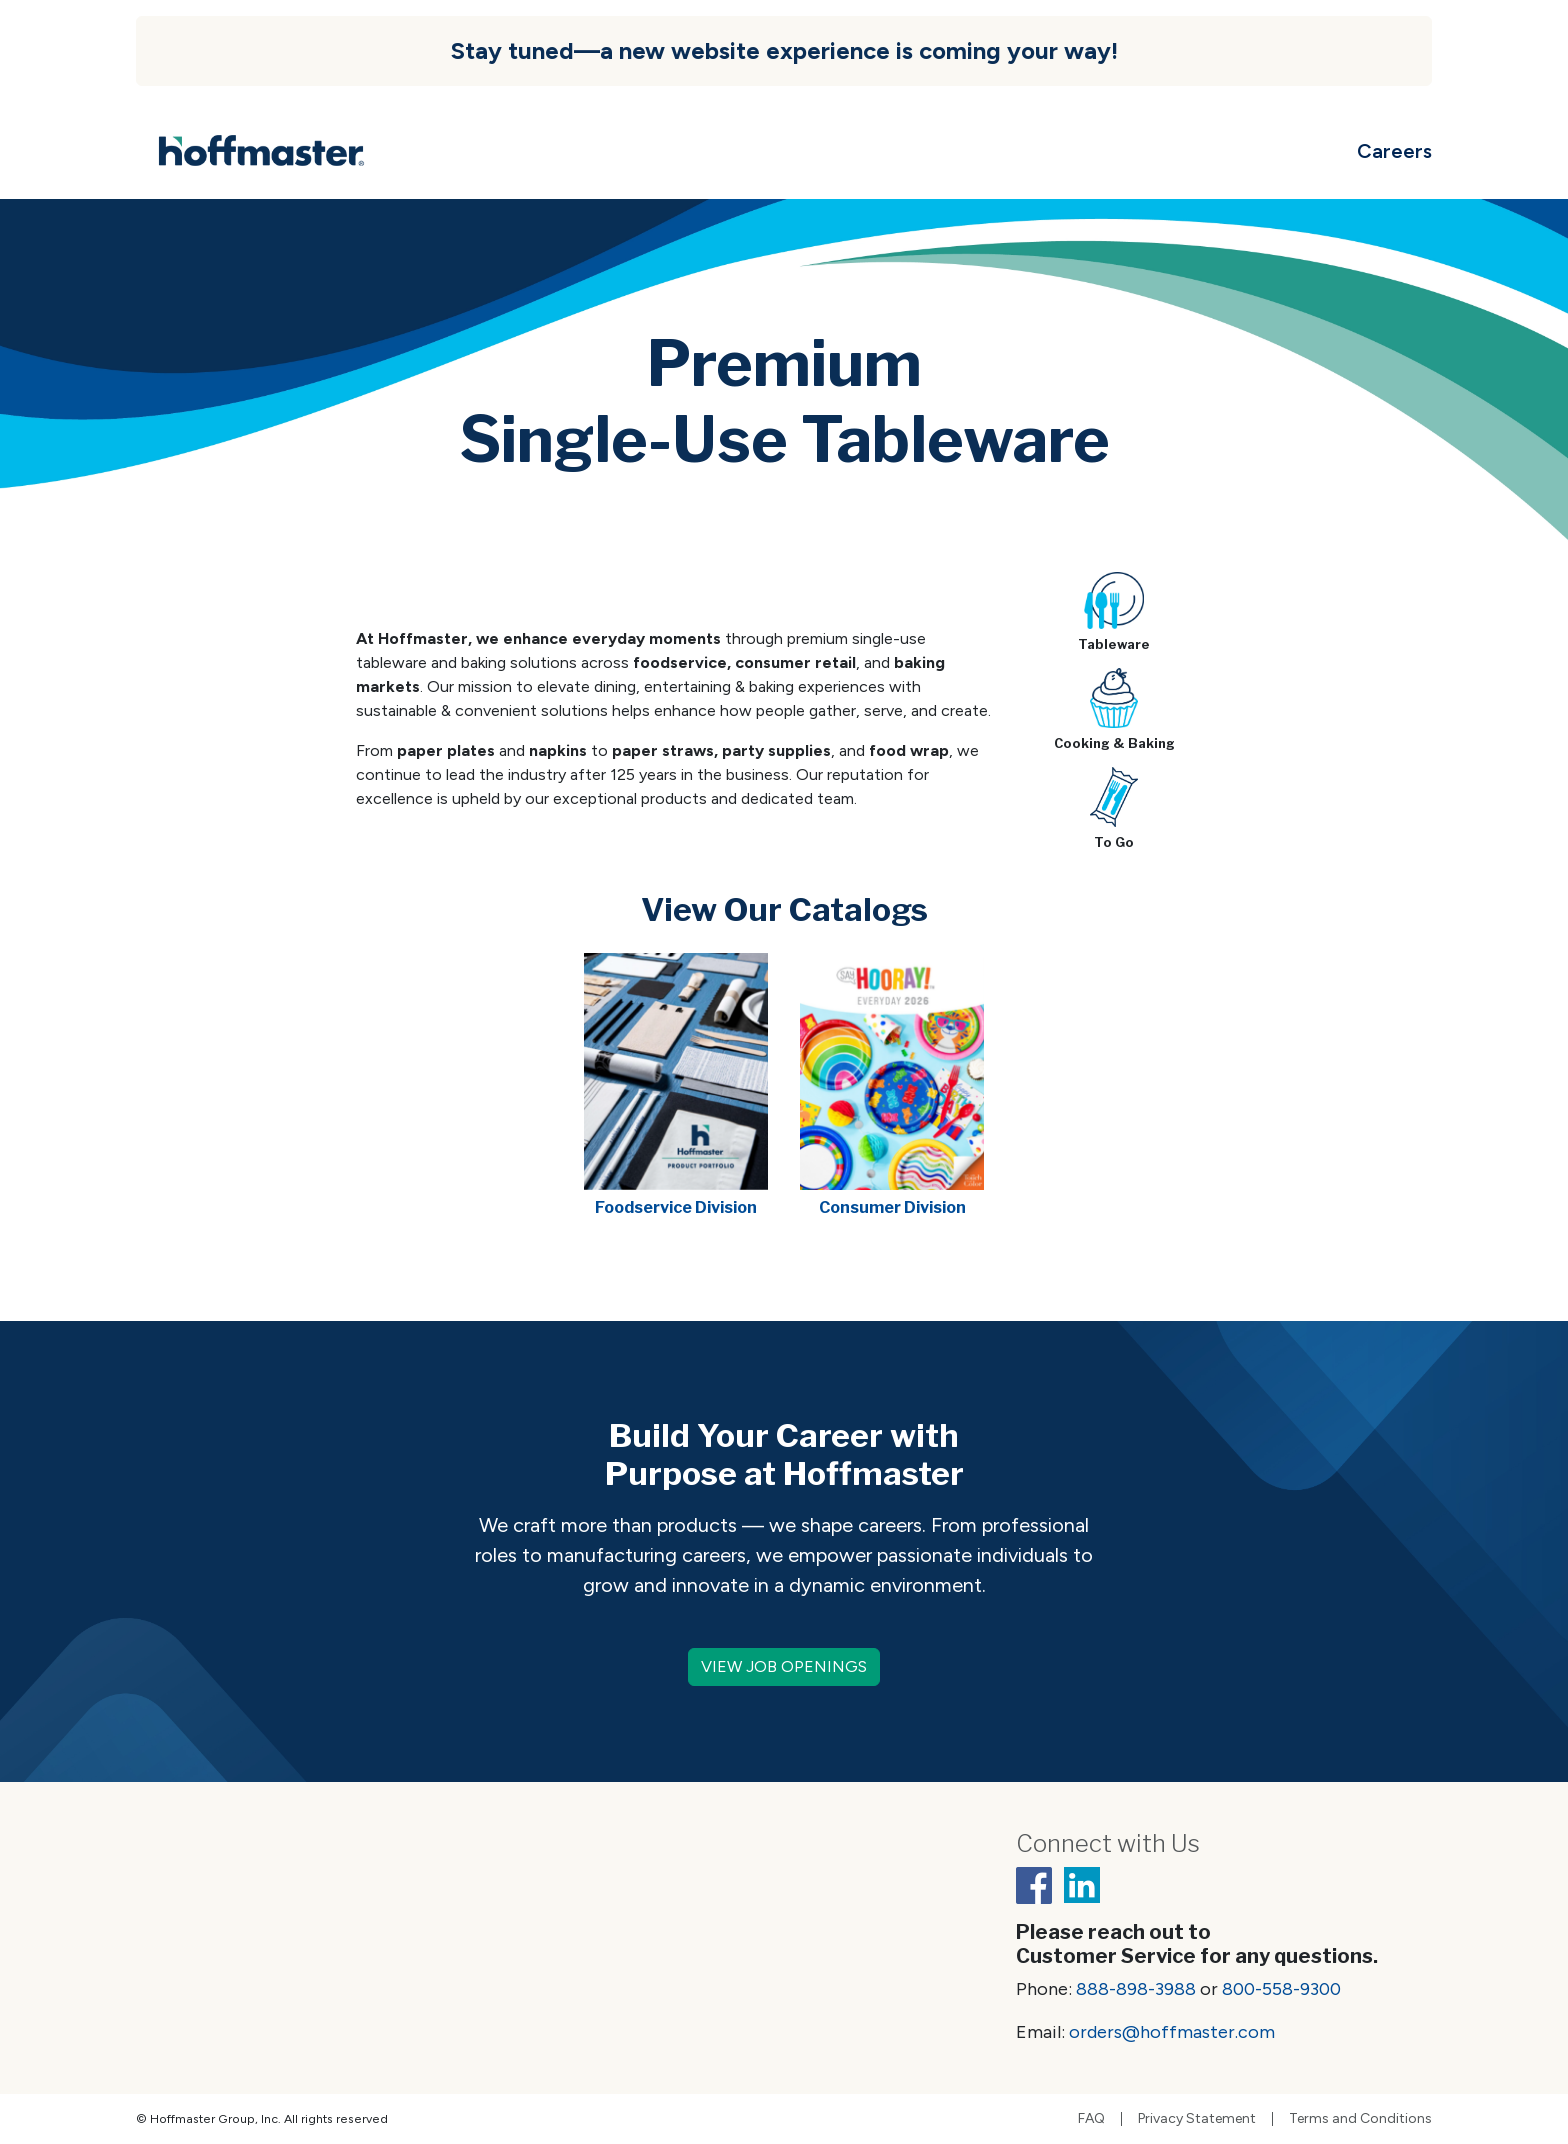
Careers (1394, 151)
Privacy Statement (1197, 2119)
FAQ (1091, 2119)
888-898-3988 (1136, 1989)
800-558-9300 (1281, 1989)
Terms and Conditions (1360, 2119)
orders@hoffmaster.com (1172, 2032)
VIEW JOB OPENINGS (784, 1666)
